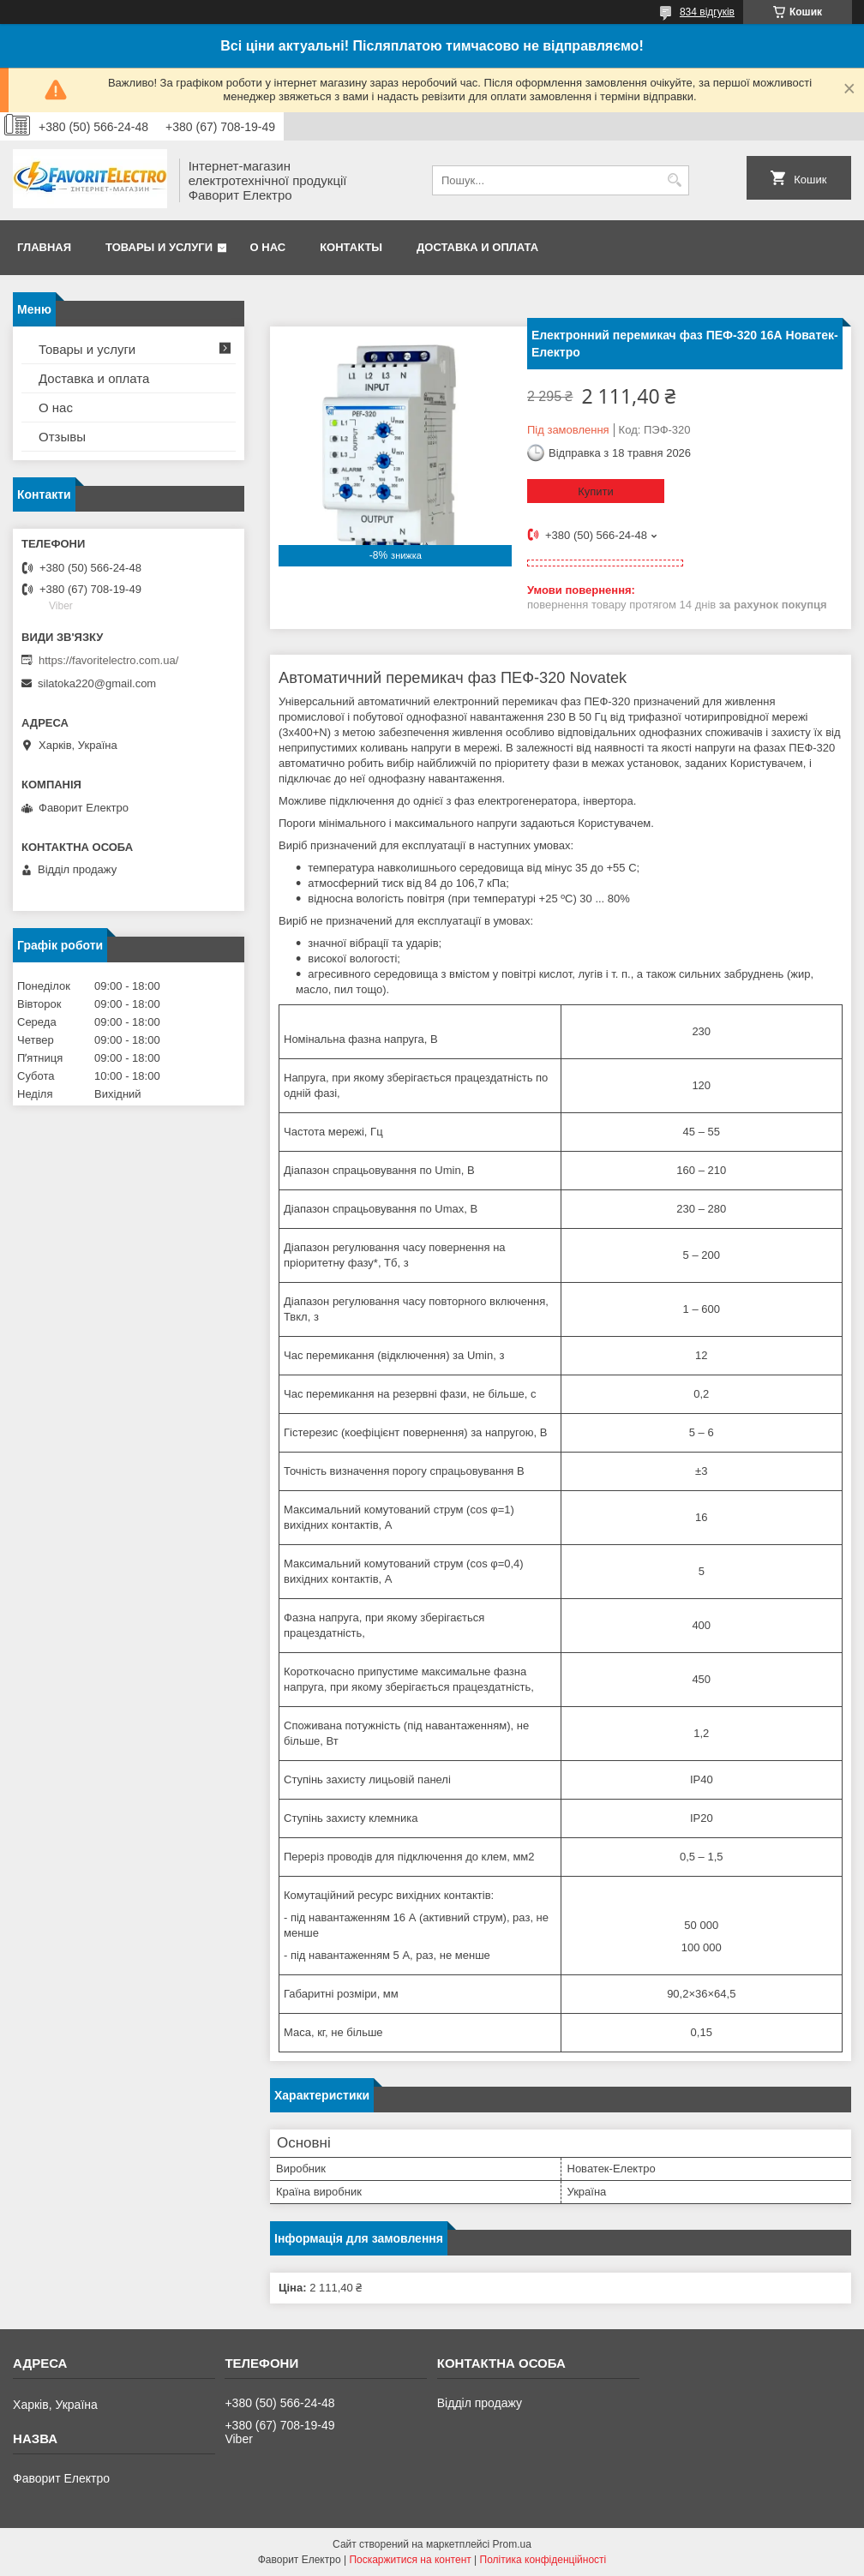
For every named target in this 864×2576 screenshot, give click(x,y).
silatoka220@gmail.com (97, 683)
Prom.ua (512, 2544)
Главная (44, 247)
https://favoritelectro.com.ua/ (108, 660)
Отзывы (62, 436)
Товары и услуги (159, 247)
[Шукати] (674, 180)
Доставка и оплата (477, 247)
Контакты (351, 247)
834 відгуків (707, 12)
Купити (596, 491)
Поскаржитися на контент (410, 2560)
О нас (268, 247)
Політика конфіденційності (543, 2560)
